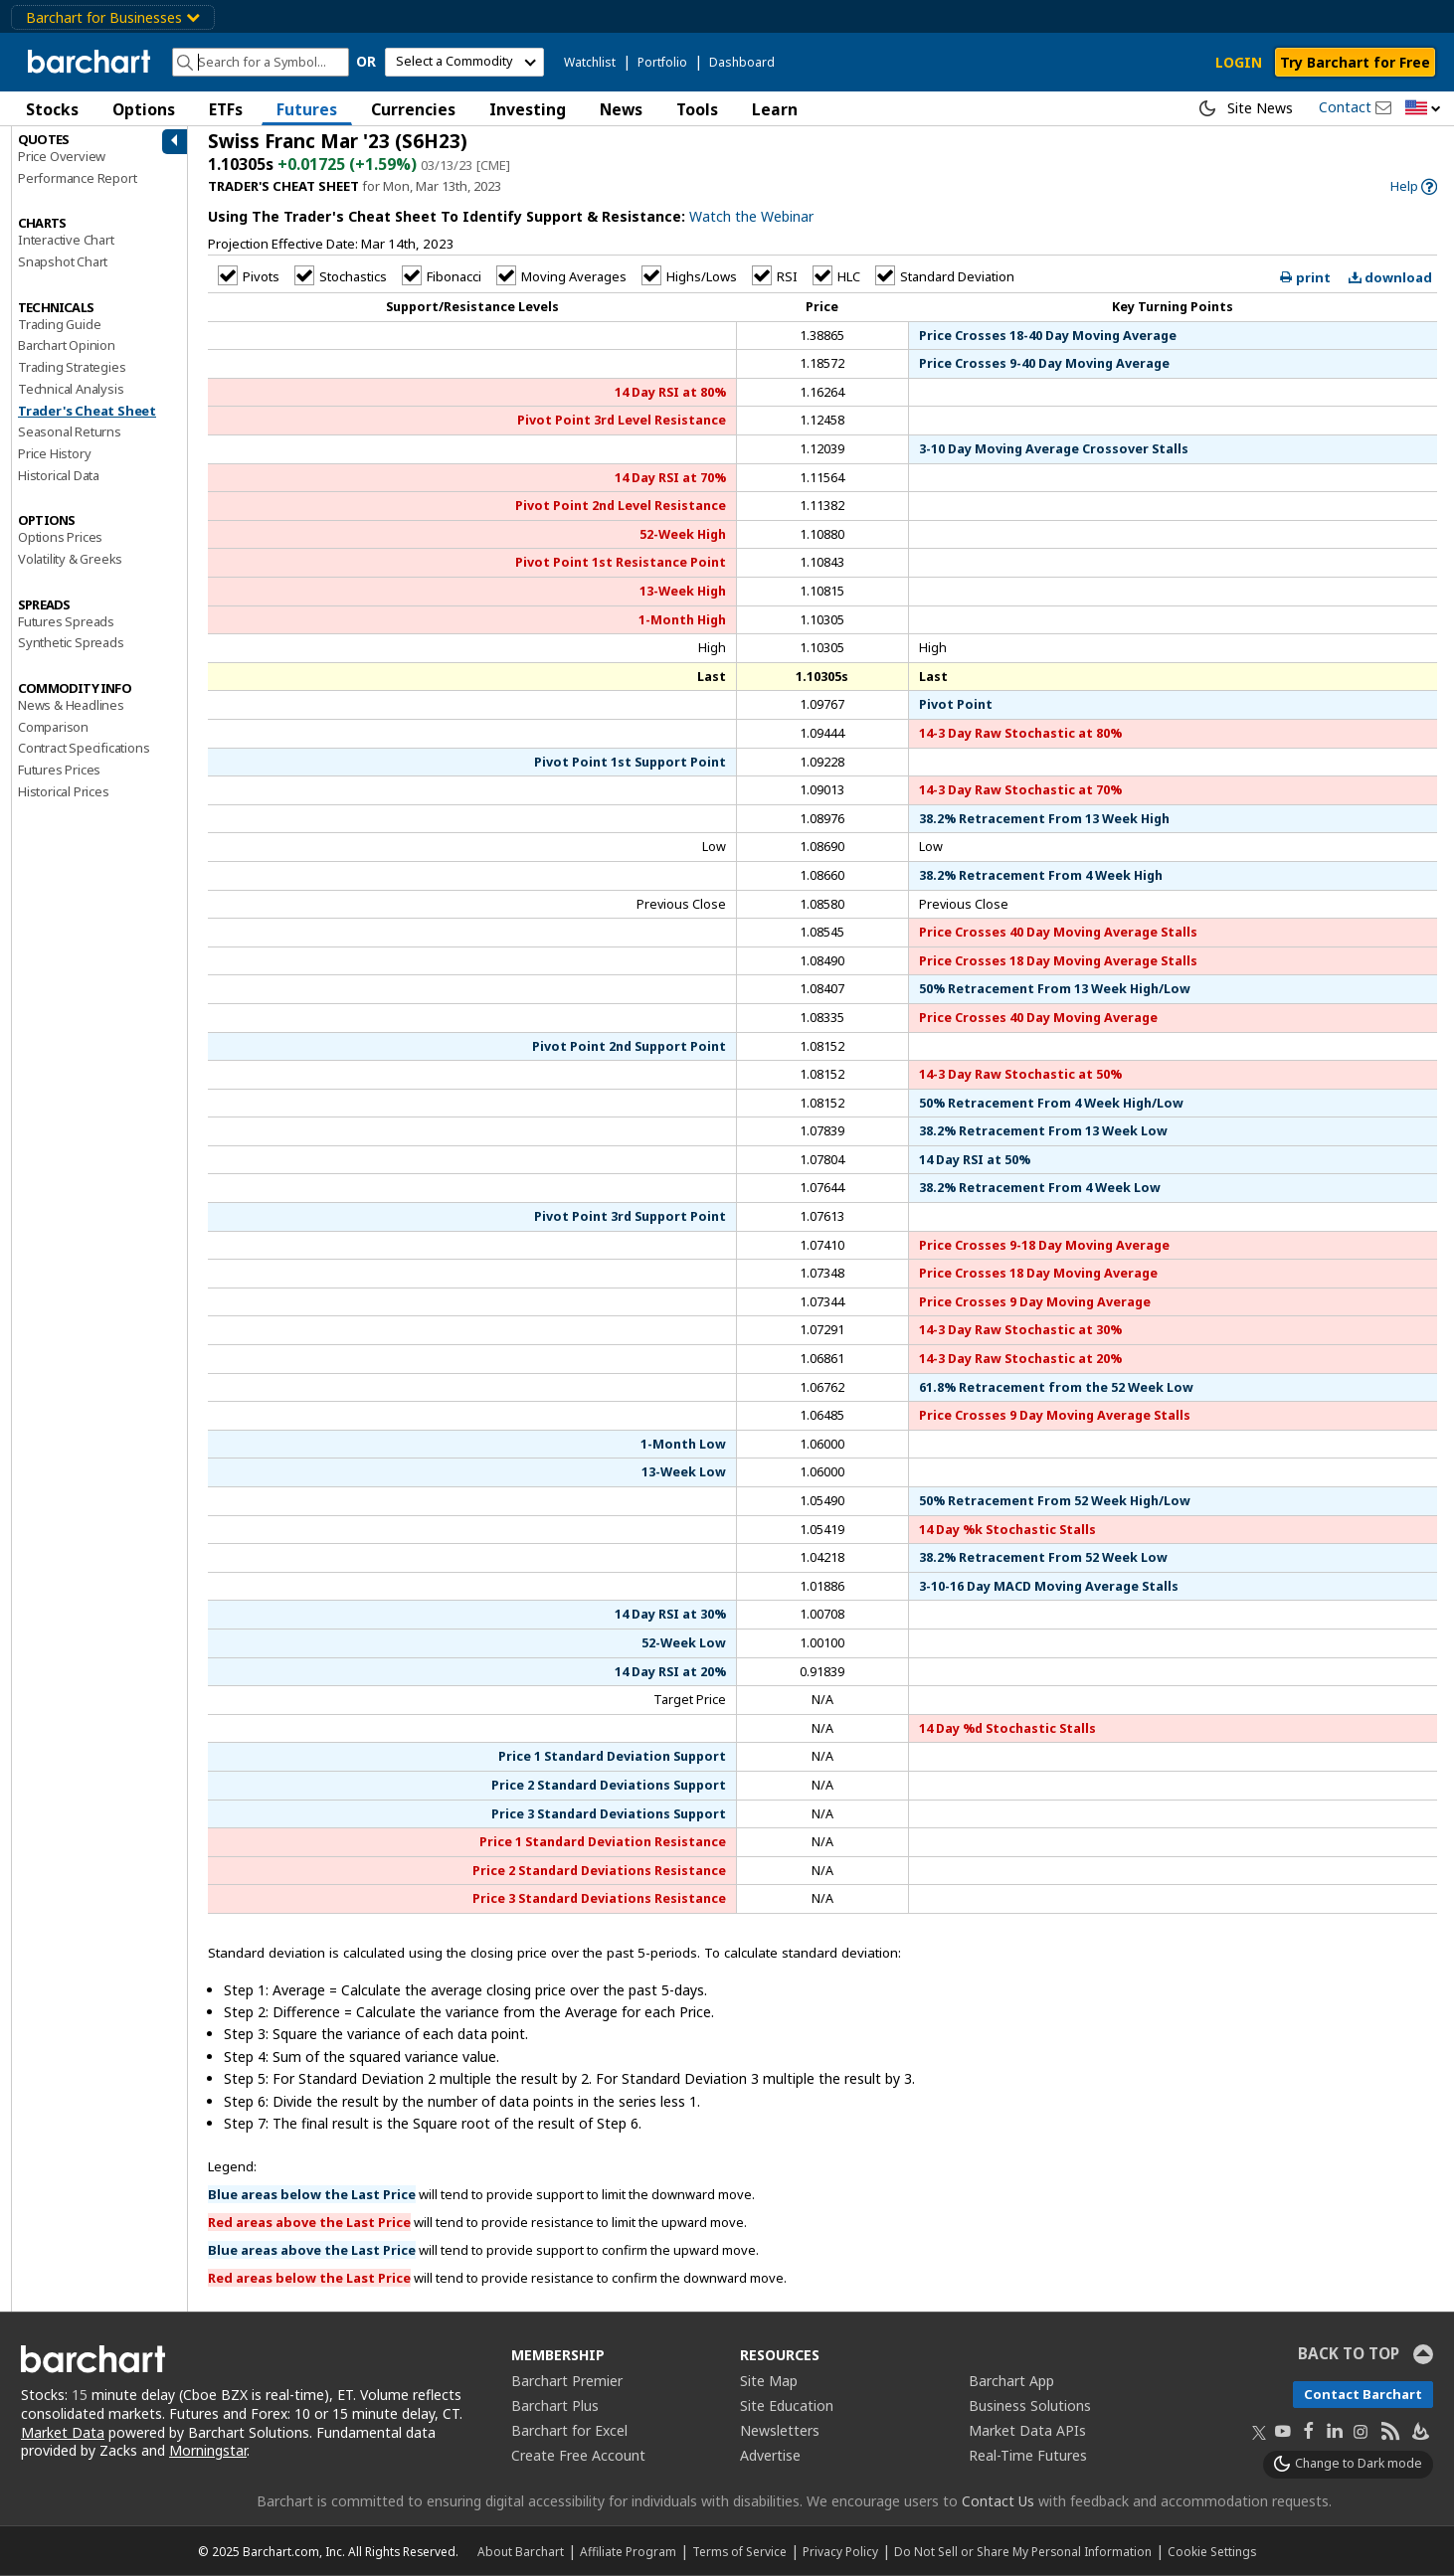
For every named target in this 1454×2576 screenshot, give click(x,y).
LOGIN (1238, 62)
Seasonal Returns (69, 431)
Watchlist (590, 62)
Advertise (770, 2455)
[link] (1413, 186)
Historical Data (58, 475)
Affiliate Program (628, 2551)
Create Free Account (578, 2455)
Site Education (786, 2405)
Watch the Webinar (751, 216)
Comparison (53, 727)
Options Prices (60, 537)
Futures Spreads (66, 621)
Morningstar (208, 2450)
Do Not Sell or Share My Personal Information (1023, 2551)
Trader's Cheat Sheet (87, 411)
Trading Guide (59, 324)
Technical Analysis (70, 389)
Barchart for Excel (569, 2430)
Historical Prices (63, 791)
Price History (54, 453)
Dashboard (742, 62)
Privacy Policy (840, 2551)
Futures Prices (59, 769)
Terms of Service (739, 2551)
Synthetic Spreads (71, 642)
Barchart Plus (555, 2405)
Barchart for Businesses (113, 17)
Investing (527, 109)
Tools (697, 109)
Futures (306, 109)
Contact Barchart (1363, 2394)
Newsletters (779, 2430)
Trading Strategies (71, 367)
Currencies (413, 109)
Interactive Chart (66, 240)
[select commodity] (464, 62)
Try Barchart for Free (1355, 62)
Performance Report (77, 178)
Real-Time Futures (1028, 2455)
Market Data (62, 2432)
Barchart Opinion (66, 345)
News (621, 109)
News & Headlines (71, 705)
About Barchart (520, 2551)
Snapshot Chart (62, 261)
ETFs (226, 109)
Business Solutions (1030, 2405)
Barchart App (1011, 2380)
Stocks (52, 109)
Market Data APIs (1027, 2430)
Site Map (769, 2380)
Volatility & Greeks (70, 559)
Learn (775, 109)
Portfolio (662, 62)
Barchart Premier (567, 2380)
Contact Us (998, 2500)
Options (143, 109)
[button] (1423, 108)
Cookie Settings (1212, 2551)
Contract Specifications (83, 748)
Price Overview (61, 156)
